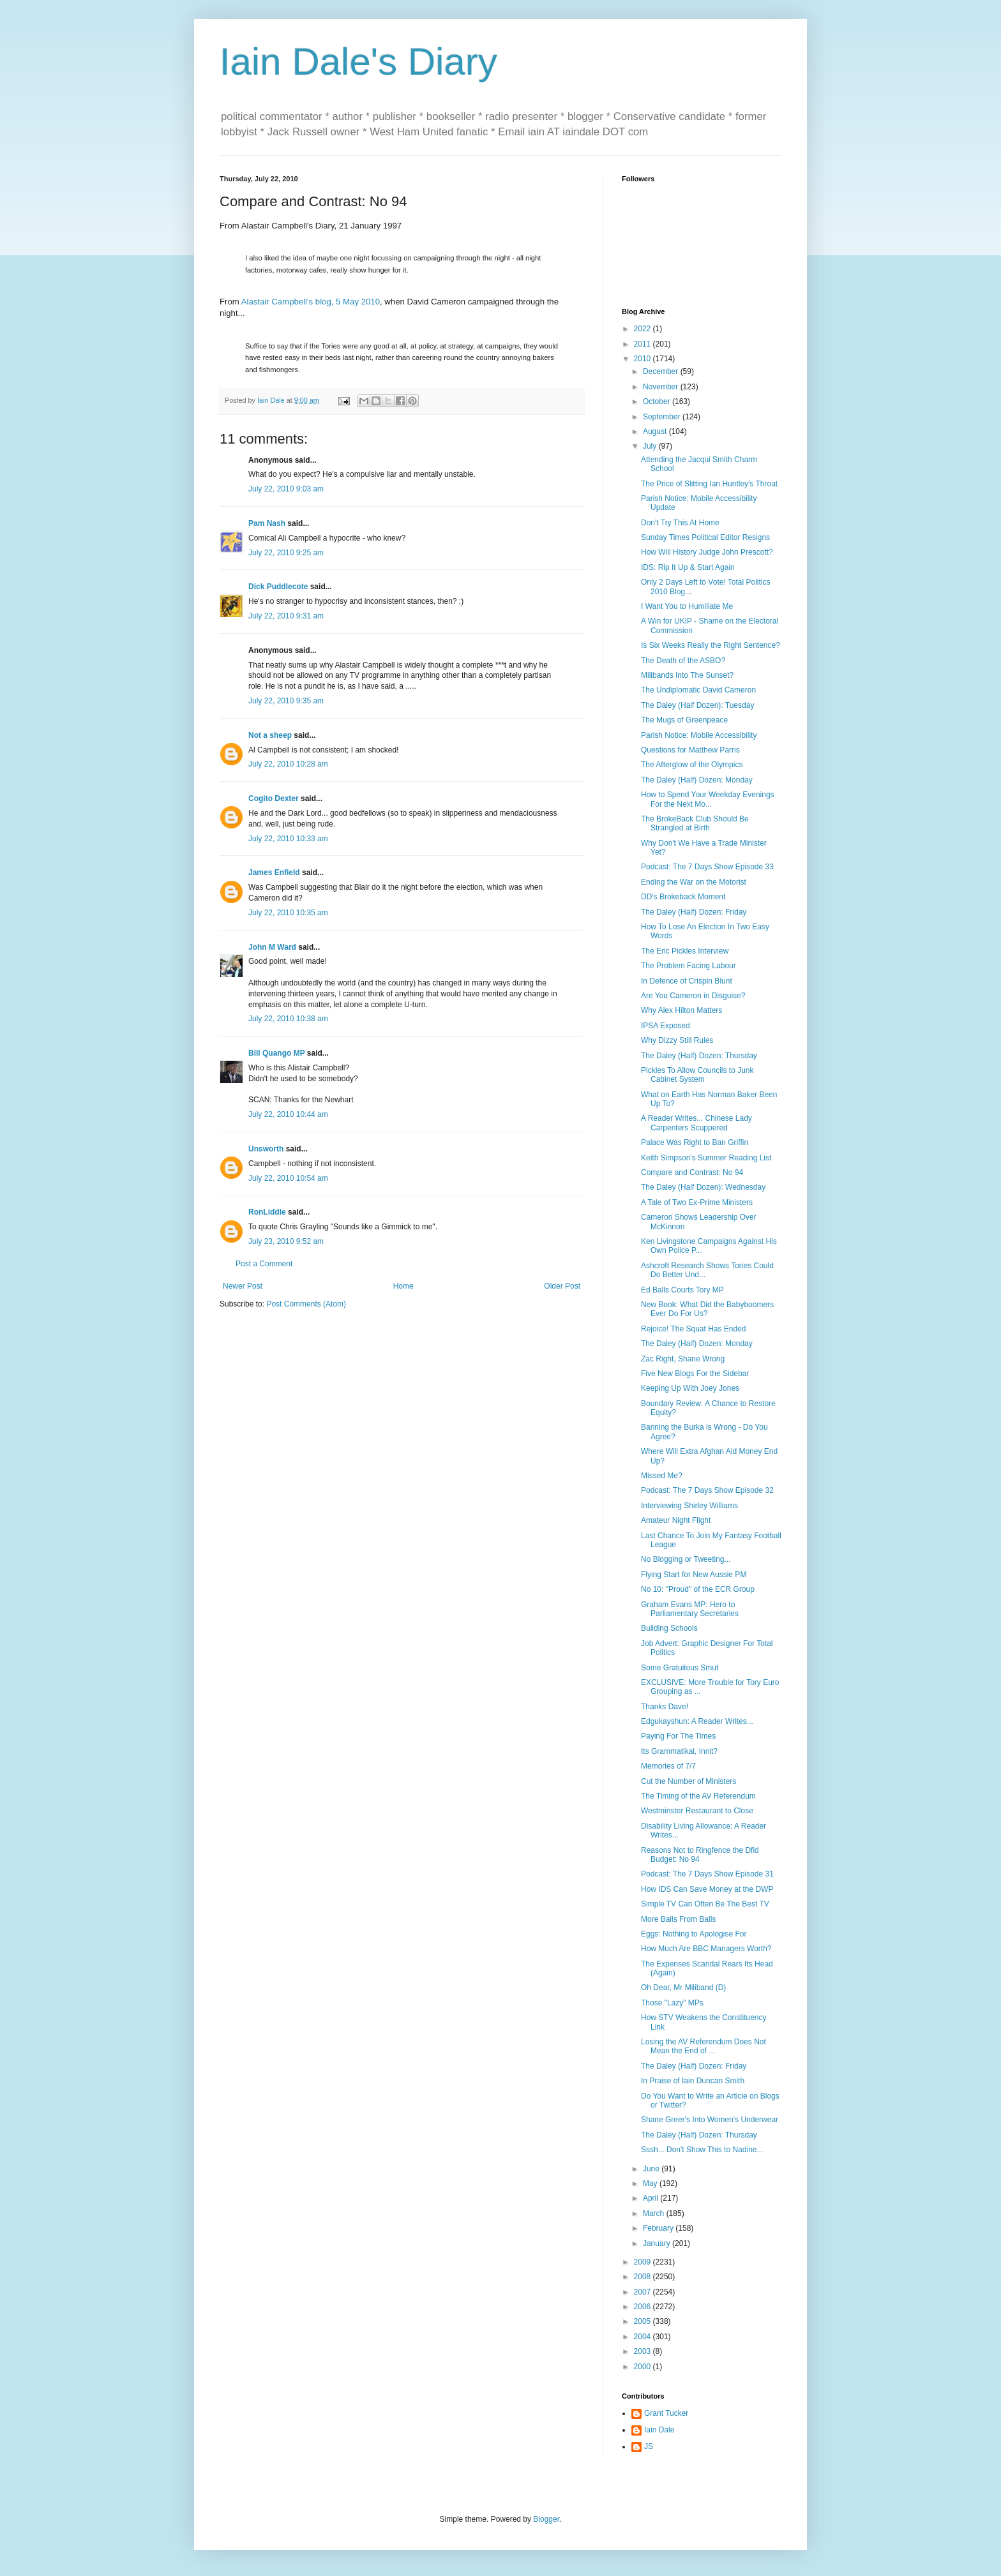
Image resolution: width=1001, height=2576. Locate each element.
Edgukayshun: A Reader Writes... (697, 1721)
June (652, 2168)
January (657, 2243)
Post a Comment (264, 1263)
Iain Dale (659, 2429)
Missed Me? (661, 1475)
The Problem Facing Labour (688, 965)
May (651, 2183)
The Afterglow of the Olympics (691, 764)
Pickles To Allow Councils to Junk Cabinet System (697, 1075)
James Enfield (274, 872)
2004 (643, 2336)
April (651, 2198)
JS (648, 2446)
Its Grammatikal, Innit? (679, 1751)
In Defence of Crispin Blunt (686, 981)
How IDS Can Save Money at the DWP (707, 1889)
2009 (643, 2262)
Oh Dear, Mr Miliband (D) (683, 1987)
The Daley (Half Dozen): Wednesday (703, 1187)
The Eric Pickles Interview (684, 951)
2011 (643, 344)
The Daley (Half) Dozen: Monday (697, 779)
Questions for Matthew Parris (690, 749)
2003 (643, 2351)
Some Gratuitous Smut (679, 1667)
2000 (643, 2366)
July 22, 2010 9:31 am (286, 615)
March (654, 2213)
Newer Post (242, 1286)
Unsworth (265, 1148)
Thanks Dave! (664, 1706)
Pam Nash (266, 523)
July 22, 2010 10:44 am (288, 1114)
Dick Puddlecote (278, 586)
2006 (643, 2306)
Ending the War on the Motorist (693, 882)
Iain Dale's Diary (358, 61)
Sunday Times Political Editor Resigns (705, 537)
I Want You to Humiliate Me (687, 606)
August (656, 431)
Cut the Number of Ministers (688, 1781)
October (657, 401)
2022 (643, 328)
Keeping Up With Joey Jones (690, 1388)
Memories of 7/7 (668, 1766)
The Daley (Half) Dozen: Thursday (699, 1055)
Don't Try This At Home (680, 522)
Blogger (546, 2519)
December (662, 371)
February (659, 2228)
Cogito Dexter (273, 798)
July (651, 446)
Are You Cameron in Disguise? (693, 995)
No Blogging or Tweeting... (686, 1559)
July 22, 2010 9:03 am (286, 488)
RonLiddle (267, 1212)
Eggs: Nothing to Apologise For (693, 1933)
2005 (643, 2321)
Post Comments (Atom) (306, 1303)
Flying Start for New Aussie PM (693, 1574)
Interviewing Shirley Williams (689, 1505)
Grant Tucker (666, 2413)
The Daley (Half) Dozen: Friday (693, 912)
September (662, 416)
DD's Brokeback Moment (683, 896)
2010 (643, 358)
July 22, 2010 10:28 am (288, 764)
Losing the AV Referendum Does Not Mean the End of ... (703, 2046)
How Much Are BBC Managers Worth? (706, 1948)
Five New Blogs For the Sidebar (695, 1373)
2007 (643, 2292)
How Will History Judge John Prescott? (707, 552)
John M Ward (272, 947)
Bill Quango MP (276, 1053)
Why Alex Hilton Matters (681, 1010)
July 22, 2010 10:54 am (288, 1178)
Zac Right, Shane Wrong (683, 1358)
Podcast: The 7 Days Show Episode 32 (707, 1490)
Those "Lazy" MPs (672, 2002)
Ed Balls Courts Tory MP (682, 1289)
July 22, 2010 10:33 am (288, 838)
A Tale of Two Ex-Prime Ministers (697, 1202)
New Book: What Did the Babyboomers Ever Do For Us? (707, 1309)
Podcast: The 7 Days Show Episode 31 (707, 1873)
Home (403, 1286)
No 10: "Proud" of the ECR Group (698, 1589)
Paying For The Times (678, 1736)
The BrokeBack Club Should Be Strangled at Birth (695, 823)
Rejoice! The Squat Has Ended (693, 1328)
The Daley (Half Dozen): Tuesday (697, 705)
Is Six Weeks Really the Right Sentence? (710, 645)
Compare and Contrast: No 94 (692, 1172)
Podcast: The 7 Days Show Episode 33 (707, 866)
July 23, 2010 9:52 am (286, 1241)
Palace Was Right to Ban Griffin (694, 1142)
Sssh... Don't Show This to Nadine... (702, 2149)
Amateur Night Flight (676, 1520)
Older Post (562, 1286)
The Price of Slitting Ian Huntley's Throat (709, 483)
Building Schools (669, 1628)
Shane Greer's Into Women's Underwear (709, 2119)
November (662, 386)
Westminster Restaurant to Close (697, 1810)
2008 (643, 2276)
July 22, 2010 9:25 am (286, 552)
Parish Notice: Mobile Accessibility (698, 735)
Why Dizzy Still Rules (677, 1040)
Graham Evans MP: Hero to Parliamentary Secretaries (690, 1609)
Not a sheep (270, 735)
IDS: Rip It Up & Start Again (688, 567)
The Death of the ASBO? (683, 660)
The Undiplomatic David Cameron (698, 689)
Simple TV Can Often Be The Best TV (705, 1903)
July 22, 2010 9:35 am (286, 700)
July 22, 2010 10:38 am (288, 1018)
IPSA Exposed (665, 1025)
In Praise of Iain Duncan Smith (692, 2080)
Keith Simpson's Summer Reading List (706, 1157)
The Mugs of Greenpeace (684, 719)
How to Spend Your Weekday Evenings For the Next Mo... (707, 799)
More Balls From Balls (678, 1919)
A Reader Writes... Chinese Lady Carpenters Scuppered (696, 1123)
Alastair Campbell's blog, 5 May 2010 (310, 301)
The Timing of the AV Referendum (698, 1796)
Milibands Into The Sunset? (687, 675)
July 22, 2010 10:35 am (288, 912)
